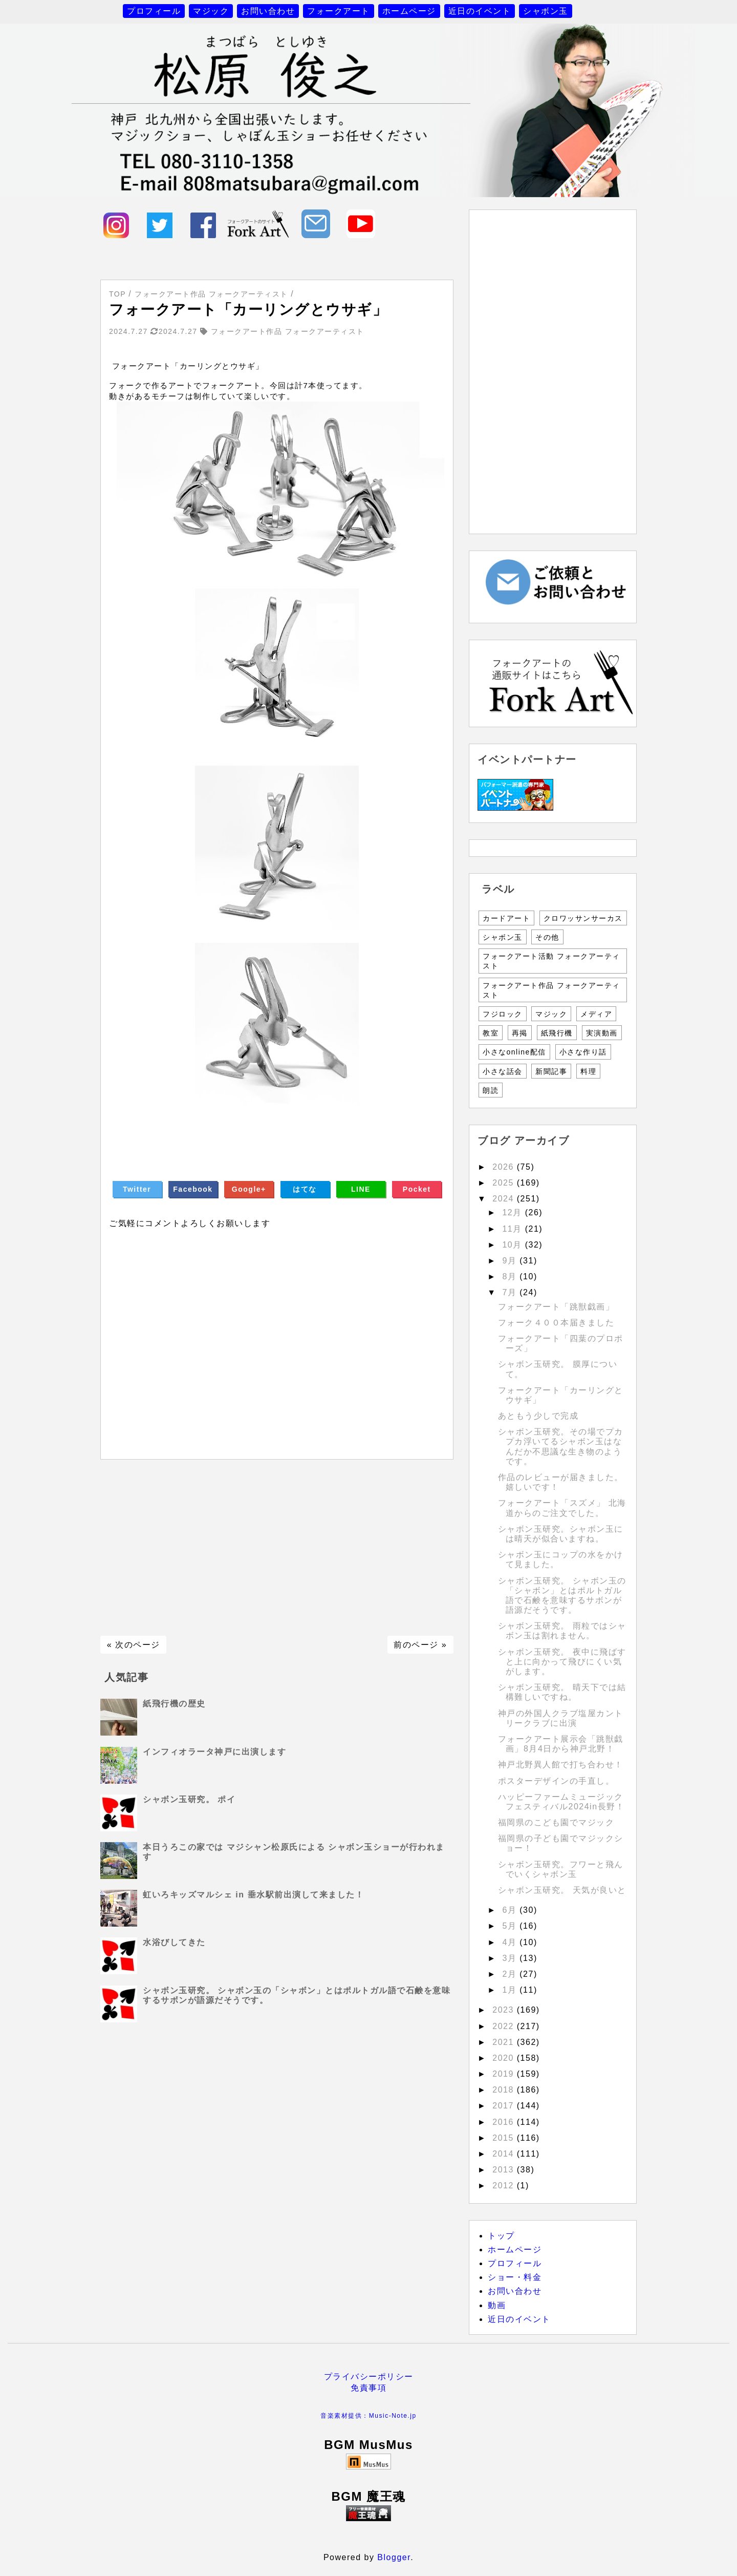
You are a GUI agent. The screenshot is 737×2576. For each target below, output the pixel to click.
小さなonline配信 (514, 1052)
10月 (513, 1244)
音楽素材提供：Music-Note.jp (368, 2415)
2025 (504, 1182)
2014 (504, 2153)
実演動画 (602, 1033)
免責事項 (368, 2387)
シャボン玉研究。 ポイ (189, 1799)
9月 (510, 1260)
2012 (504, 2185)
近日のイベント (479, 11)
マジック (211, 11)
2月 (510, 1974)
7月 (510, 1292)
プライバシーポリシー (369, 2376)
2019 (504, 2074)
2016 (504, 2122)
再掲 (520, 1033)
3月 (510, 1958)
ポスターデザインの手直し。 (556, 1781)
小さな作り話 (583, 1052)
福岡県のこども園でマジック (556, 1822)
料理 (588, 1071)
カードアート (506, 918)
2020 (504, 2058)
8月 (510, 1276)
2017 (504, 2105)
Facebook (192, 1189)
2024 (504, 1198)
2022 (504, 2026)
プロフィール (154, 11)
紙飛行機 (557, 1033)
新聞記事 (551, 1071)
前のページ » (420, 1644)
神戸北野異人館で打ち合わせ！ (560, 1764)
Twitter (137, 1189)
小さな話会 (503, 1071)
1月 (510, 1990)
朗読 (490, 1090)
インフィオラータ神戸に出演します (214, 1751)
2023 (504, 2009)
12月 (513, 1212)
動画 (497, 2305)
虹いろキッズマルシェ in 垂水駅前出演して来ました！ (253, 1894)
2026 (504, 1167)
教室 (490, 1033)
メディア (596, 1014)
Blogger (393, 2557)
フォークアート (338, 11)
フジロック (503, 1014)
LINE (361, 1189)
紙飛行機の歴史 (174, 1703)
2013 (504, 2169)
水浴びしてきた (174, 1942)
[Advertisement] (276, 1547)
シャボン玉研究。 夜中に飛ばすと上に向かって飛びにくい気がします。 (562, 1662)
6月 (510, 1910)
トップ (501, 2235)
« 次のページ (133, 1644)
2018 (504, 2089)
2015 (504, 2138)
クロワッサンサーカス (583, 918)
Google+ (249, 1189)
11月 (513, 1228)
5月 (510, 1926)
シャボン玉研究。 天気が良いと (562, 1890)
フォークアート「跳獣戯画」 (556, 1306)
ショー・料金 (514, 2277)
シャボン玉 (545, 11)
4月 (510, 1942)
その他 (547, 937)
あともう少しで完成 (538, 1415)
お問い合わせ (268, 11)
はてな (305, 1189)
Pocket (417, 1189)
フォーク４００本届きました (556, 1322)
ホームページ (409, 11)
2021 (504, 2042)
